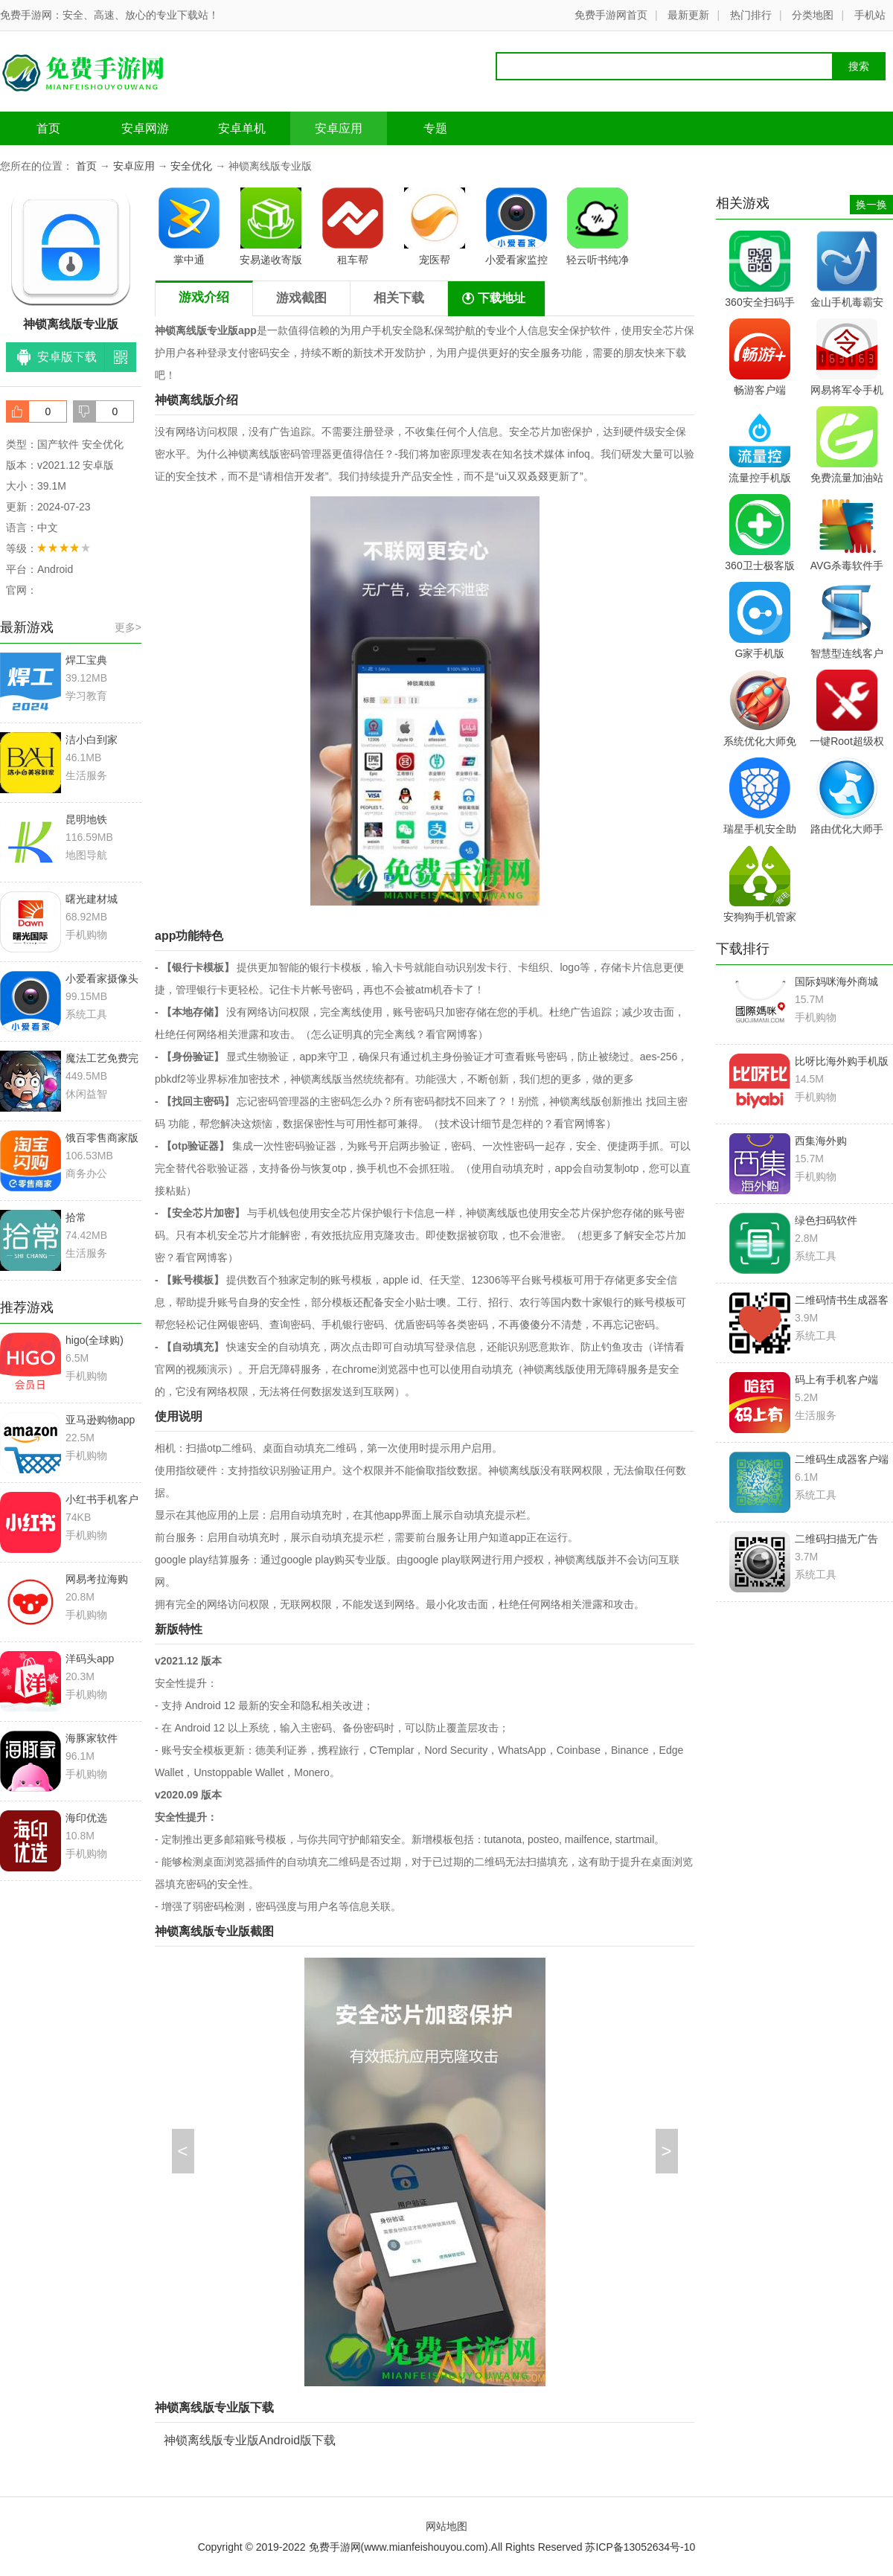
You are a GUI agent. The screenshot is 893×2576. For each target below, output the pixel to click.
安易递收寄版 (271, 227)
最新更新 (688, 15)
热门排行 (751, 15)
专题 (435, 128)
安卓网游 (145, 128)
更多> (128, 627)
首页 (48, 128)
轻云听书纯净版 (597, 229)
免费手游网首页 (610, 15)
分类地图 (812, 15)
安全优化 (191, 166)
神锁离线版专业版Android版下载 (250, 2440)
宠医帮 (434, 227)
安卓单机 (242, 128)
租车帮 (352, 227)
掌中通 (189, 227)
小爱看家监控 (516, 227)
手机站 (870, 15)
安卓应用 (338, 128)
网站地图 (446, 2526)
